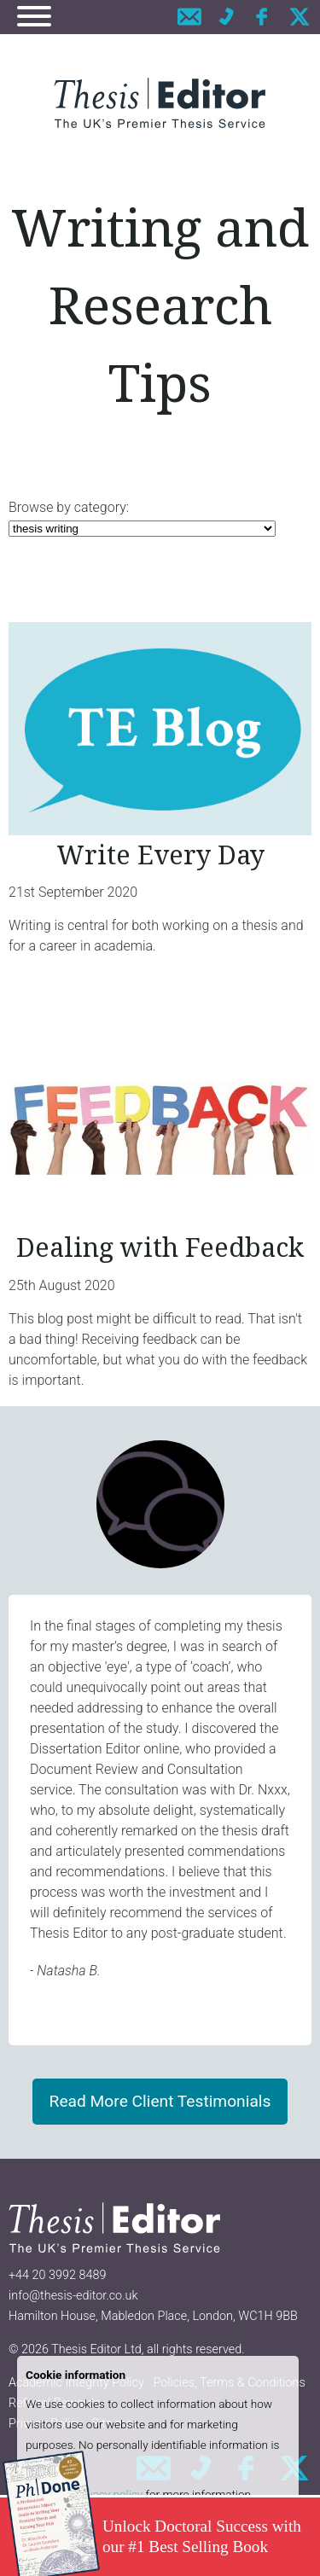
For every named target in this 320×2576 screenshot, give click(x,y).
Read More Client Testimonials (160, 2101)
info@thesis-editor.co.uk (73, 2295)
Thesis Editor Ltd (96, 2349)
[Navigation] (34, 19)
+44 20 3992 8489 (57, 2275)
